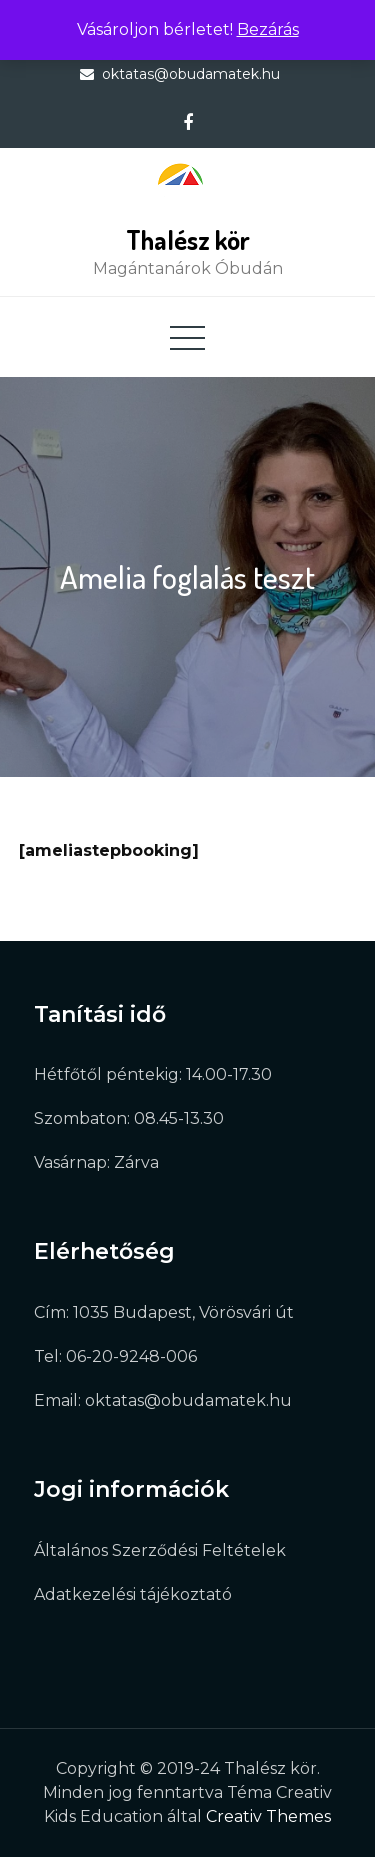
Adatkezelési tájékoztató (133, 1594)
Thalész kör (188, 239)
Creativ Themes (268, 1816)
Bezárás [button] (268, 29)
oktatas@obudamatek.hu (191, 74)
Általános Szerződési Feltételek (160, 1550)
